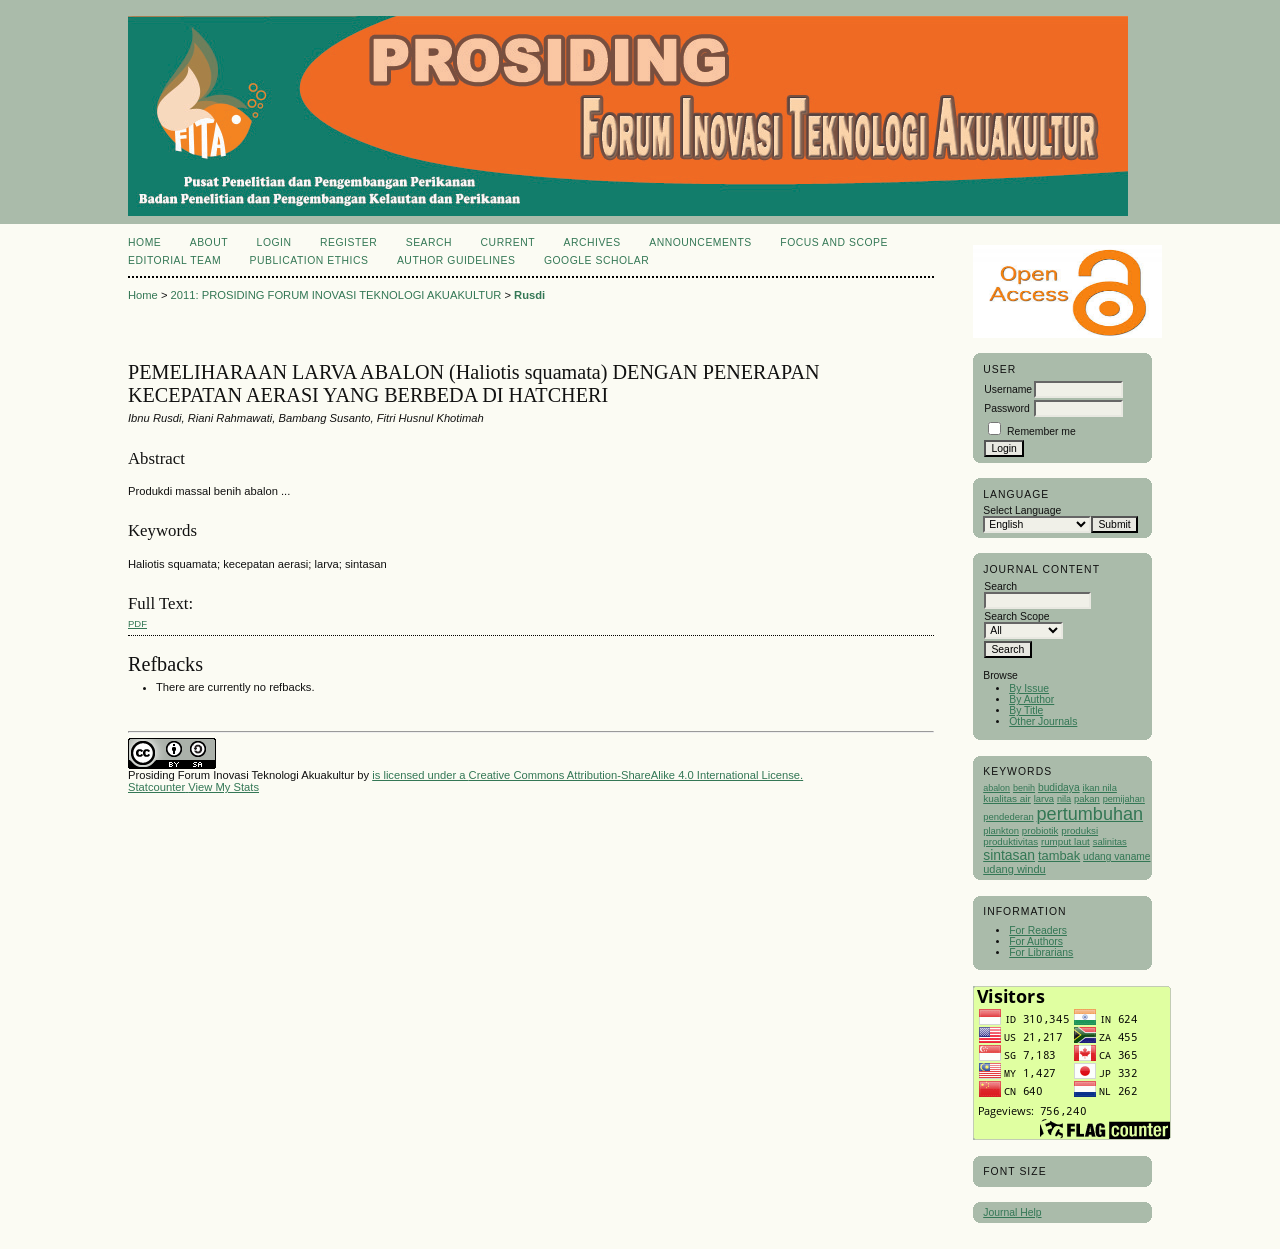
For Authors (1036, 941)
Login (274, 242)
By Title (1026, 710)
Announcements (700, 242)
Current (508, 242)
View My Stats (223, 787)
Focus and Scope (834, 242)
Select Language (1022, 510)
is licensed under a (420, 775)
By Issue (1029, 688)
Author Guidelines (456, 260)
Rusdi (529, 295)
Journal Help (1012, 1212)
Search (429, 242)
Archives (591, 242)
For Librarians (1041, 952)
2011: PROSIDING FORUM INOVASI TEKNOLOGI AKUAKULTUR (336, 295)
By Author (1031, 699)
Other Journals (1043, 721)
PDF (137, 623)
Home (144, 242)
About (209, 242)
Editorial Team (174, 260)
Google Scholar (596, 260)
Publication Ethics (309, 260)
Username (1008, 389)
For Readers (1038, 930)
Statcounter (156, 787)
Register (348, 242)
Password (1007, 408)
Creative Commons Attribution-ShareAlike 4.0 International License (634, 775)
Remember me (1041, 431)
